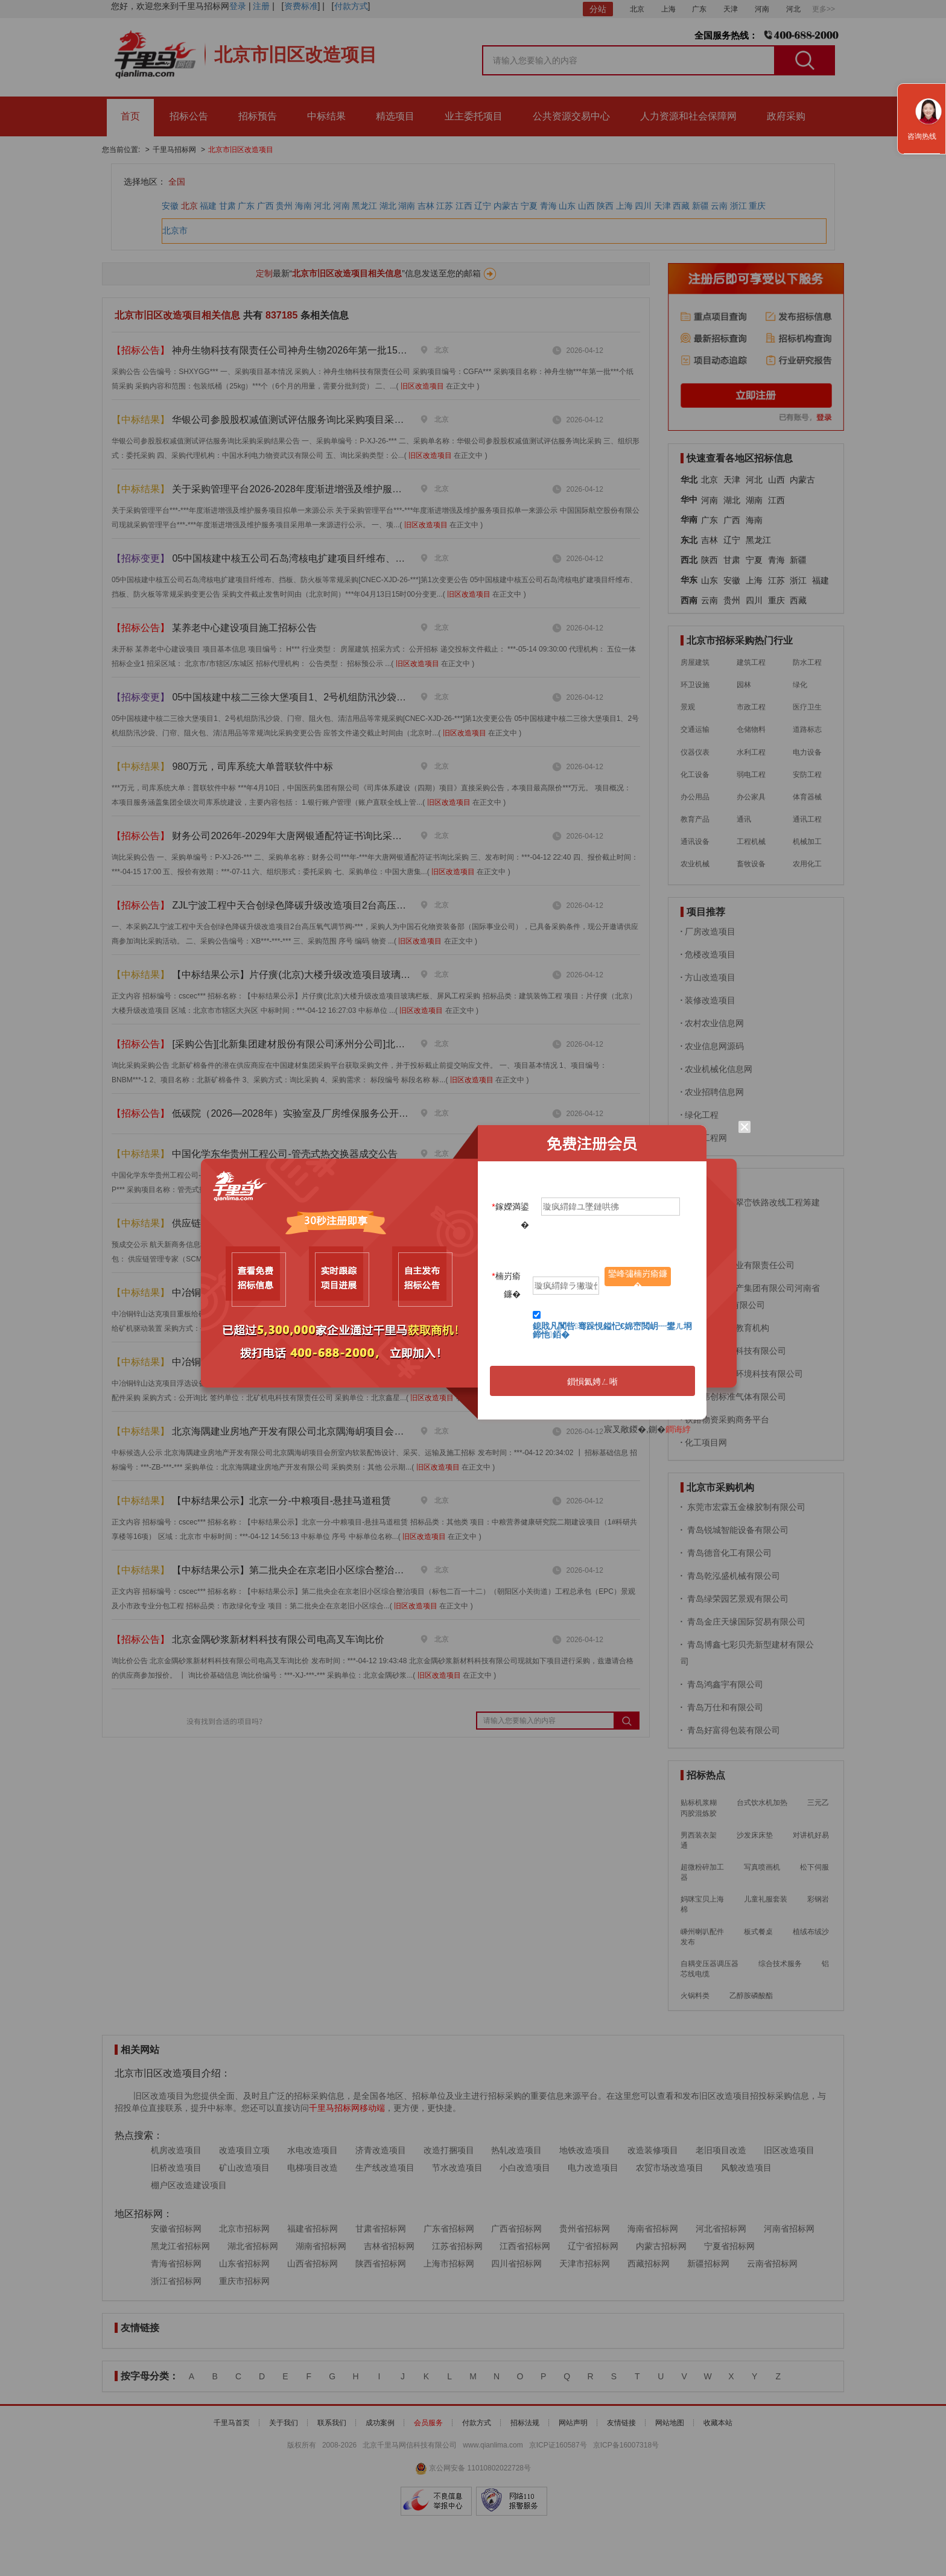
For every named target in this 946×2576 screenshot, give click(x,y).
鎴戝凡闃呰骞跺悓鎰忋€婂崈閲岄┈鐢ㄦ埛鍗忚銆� (613, 1330)
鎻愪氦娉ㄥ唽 (592, 1381)
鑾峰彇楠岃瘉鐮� (637, 1277)
